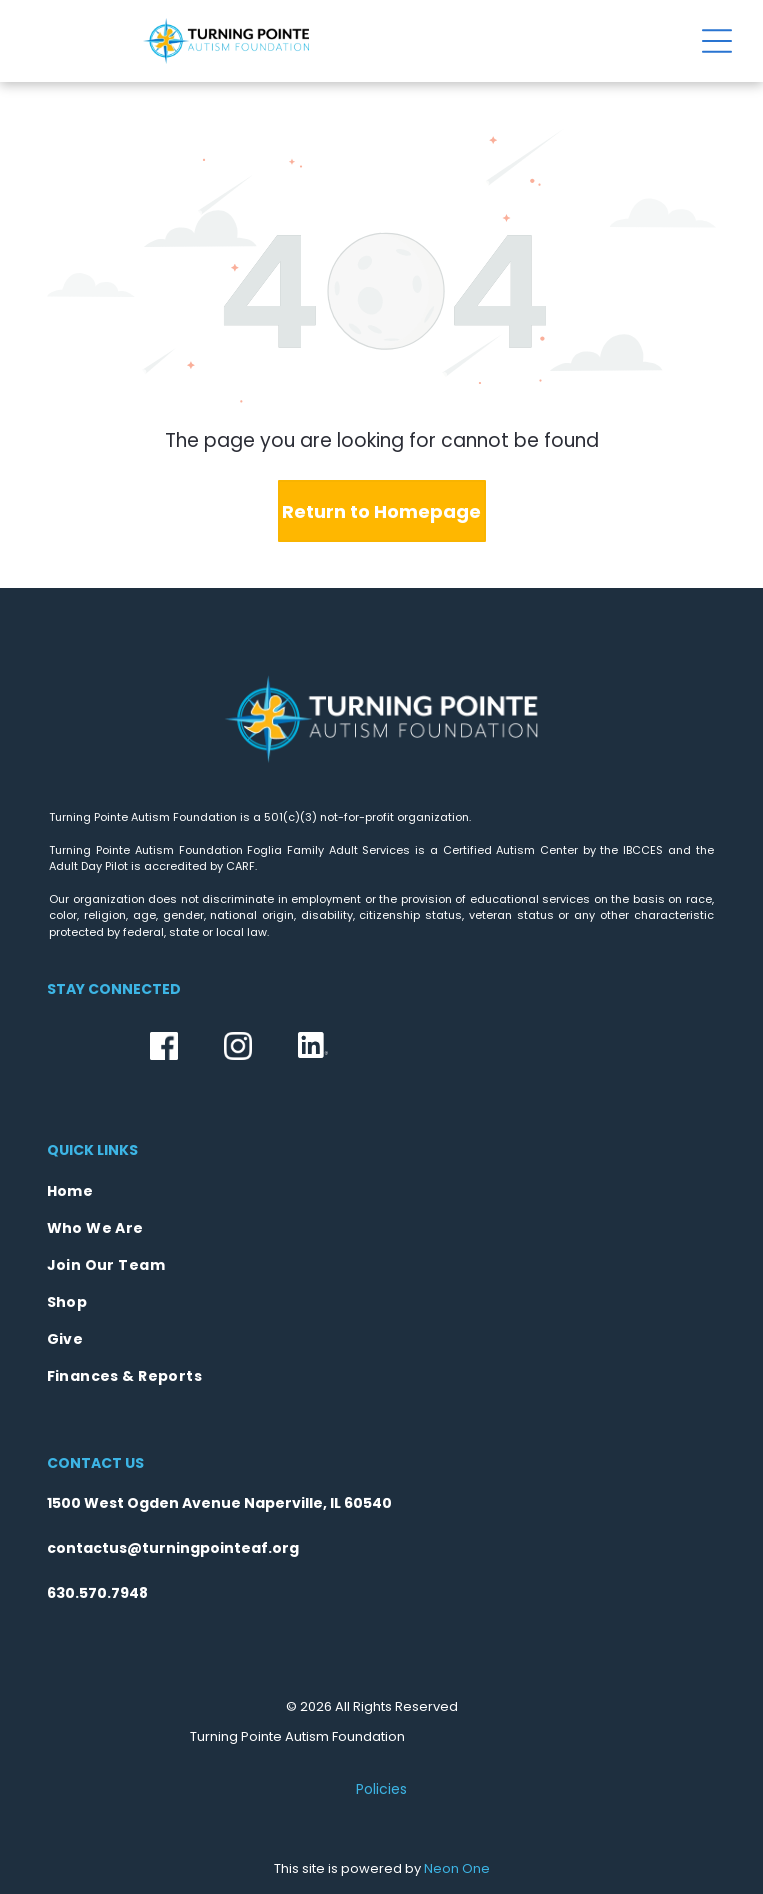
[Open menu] (717, 41)
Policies (381, 1789)
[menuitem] (382, 1191)
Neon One (457, 1868)
